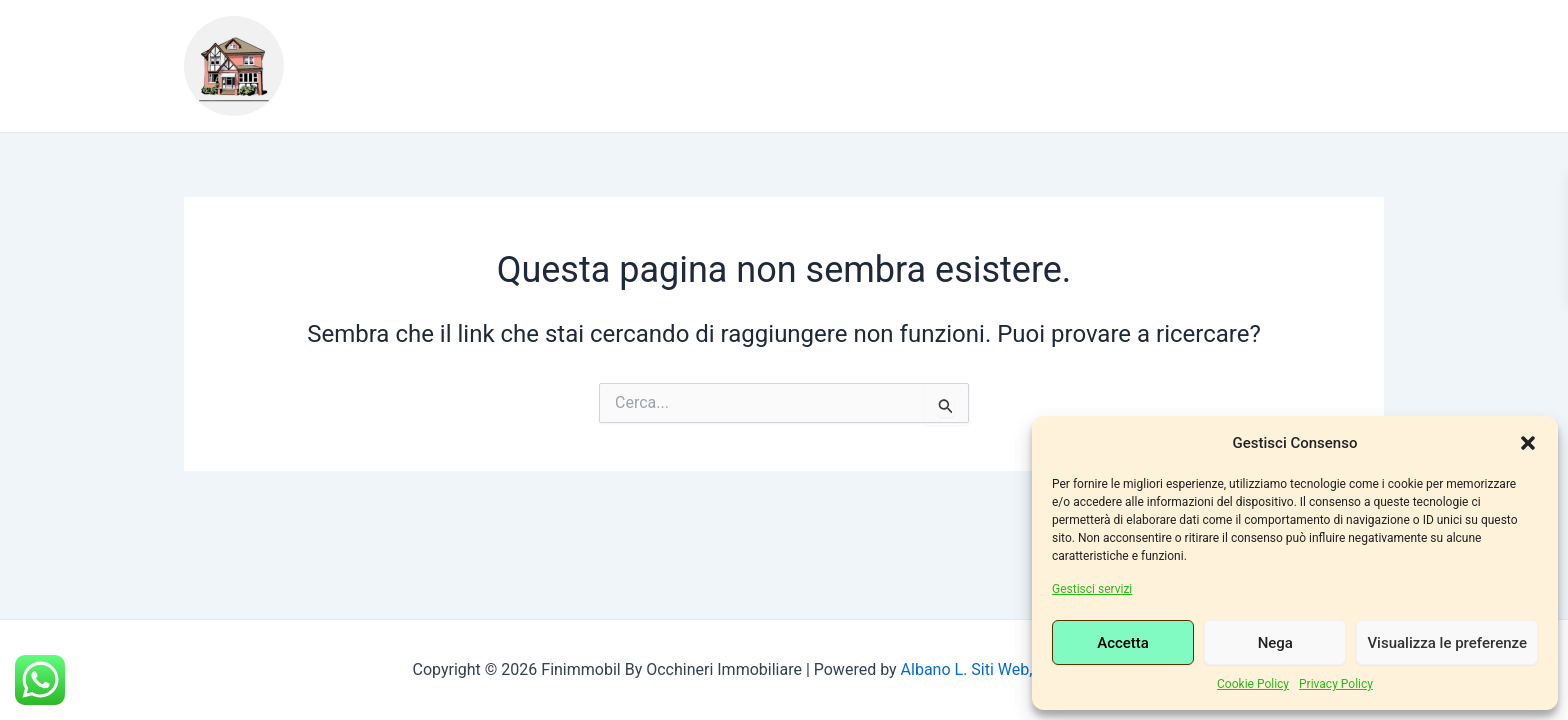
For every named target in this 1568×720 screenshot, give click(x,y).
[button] (1528, 443)
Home (362, 51)
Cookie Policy (1253, 684)
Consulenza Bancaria (1167, 51)
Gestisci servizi (1092, 589)
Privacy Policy (1336, 684)
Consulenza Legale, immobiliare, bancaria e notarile (790, 51)
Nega (1275, 643)
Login (482, 81)
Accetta (1123, 643)
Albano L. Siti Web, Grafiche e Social (1028, 669)
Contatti (379, 81)
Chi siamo (466, 51)
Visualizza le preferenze (1447, 643)
